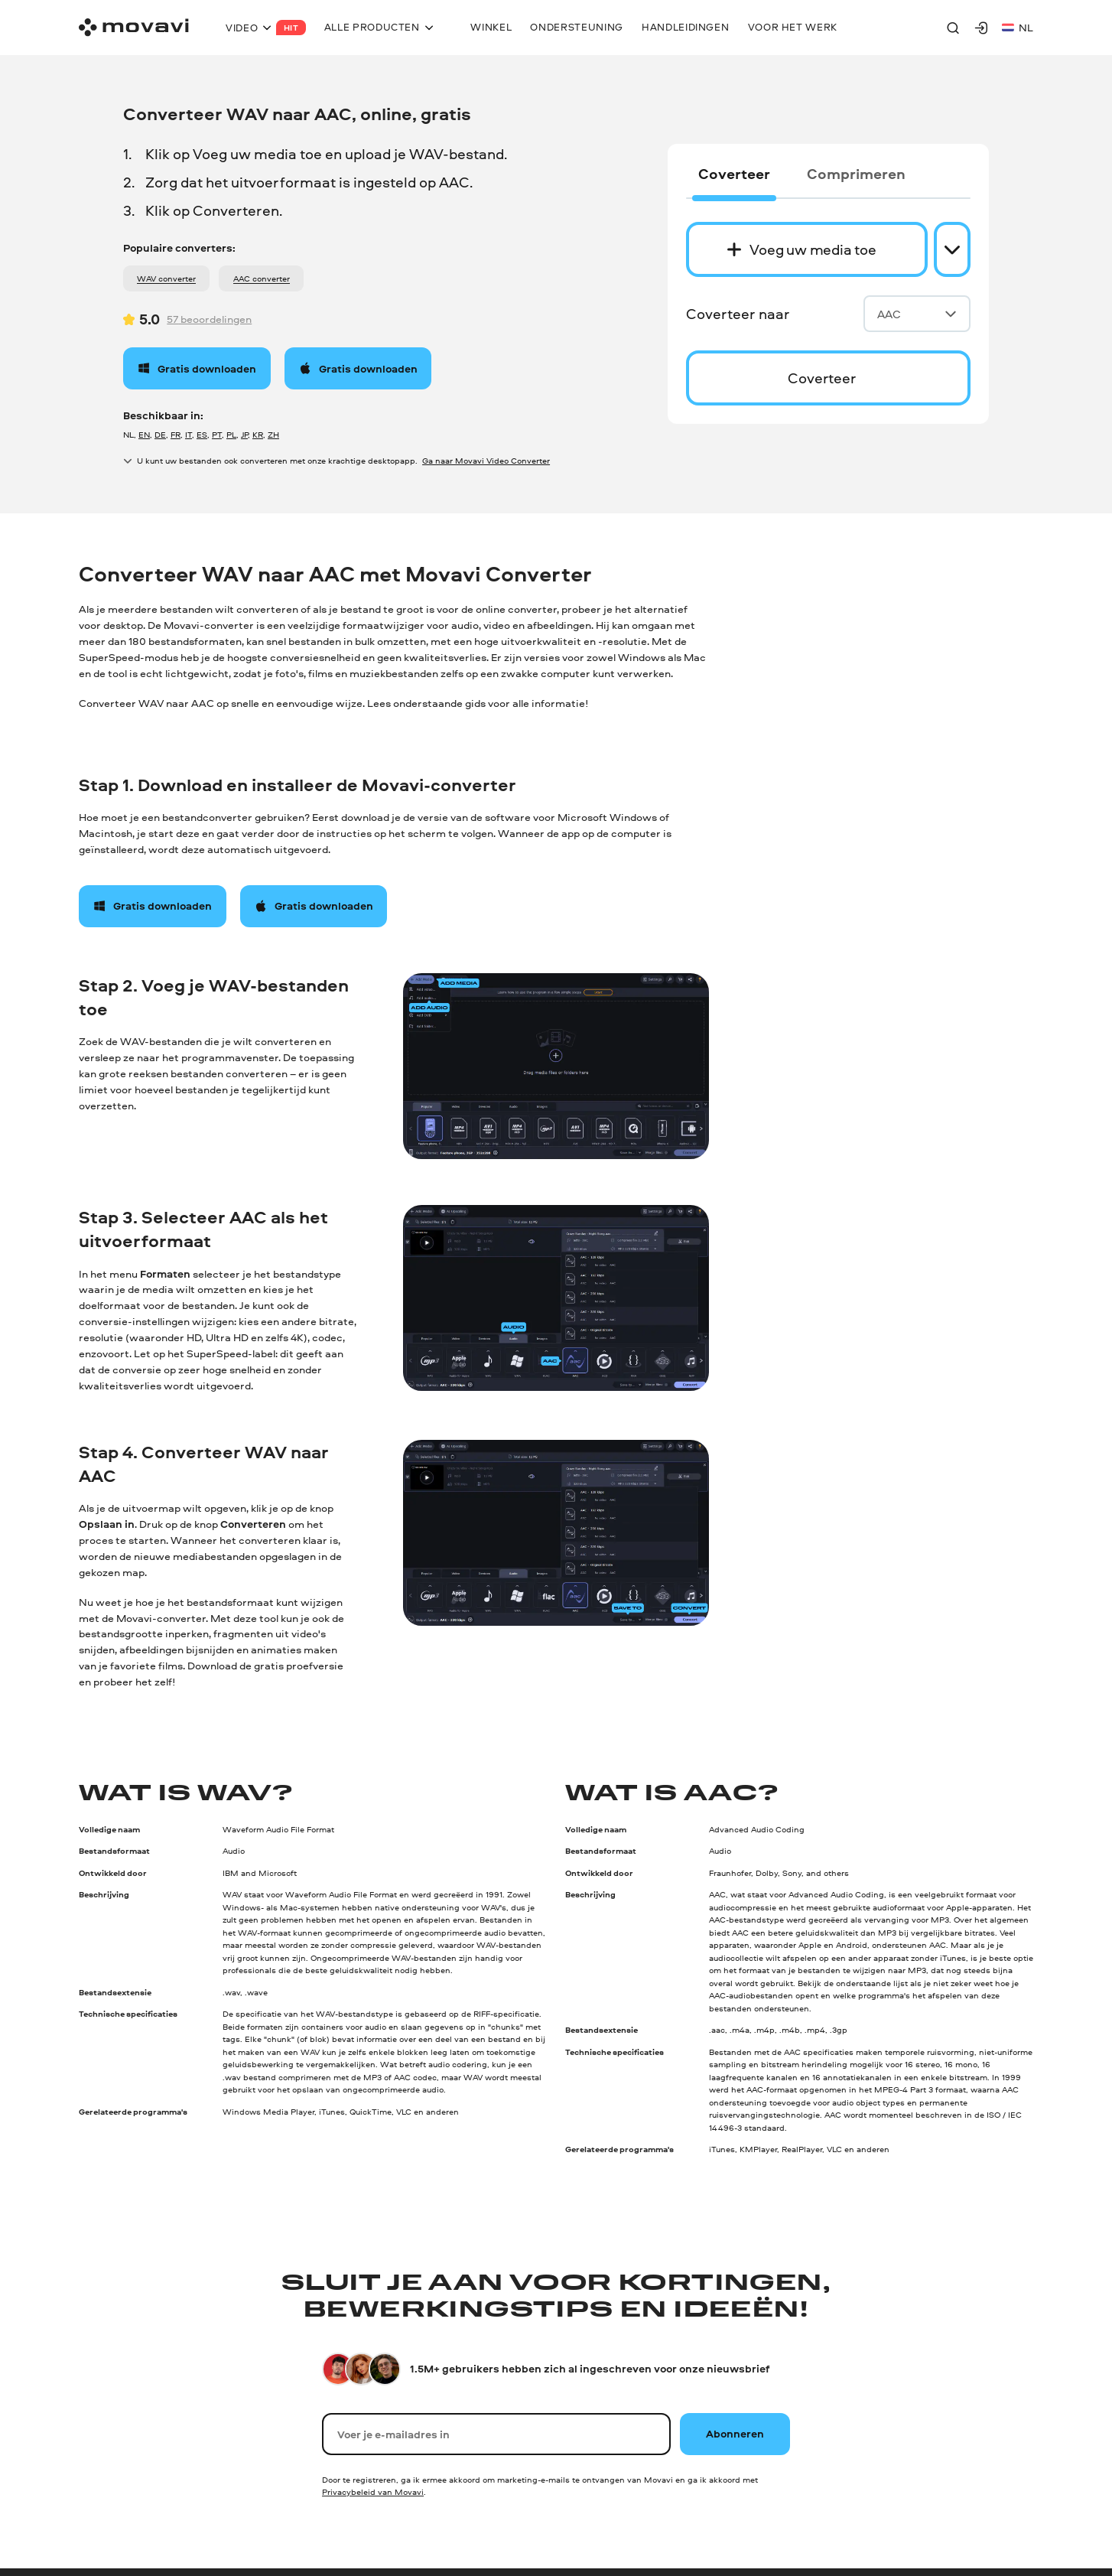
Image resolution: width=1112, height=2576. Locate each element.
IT (188, 434)
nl (1017, 27)
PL (231, 434)
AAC (917, 314)
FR (175, 434)
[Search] (953, 27)
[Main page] (134, 27)
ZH (273, 434)
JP (244, 434)
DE (160, 434)
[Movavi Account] (981, 27)
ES (202, 434)
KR (257, 434)
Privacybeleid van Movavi (373, 2491)
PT (217, 434)
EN (144, 434)
